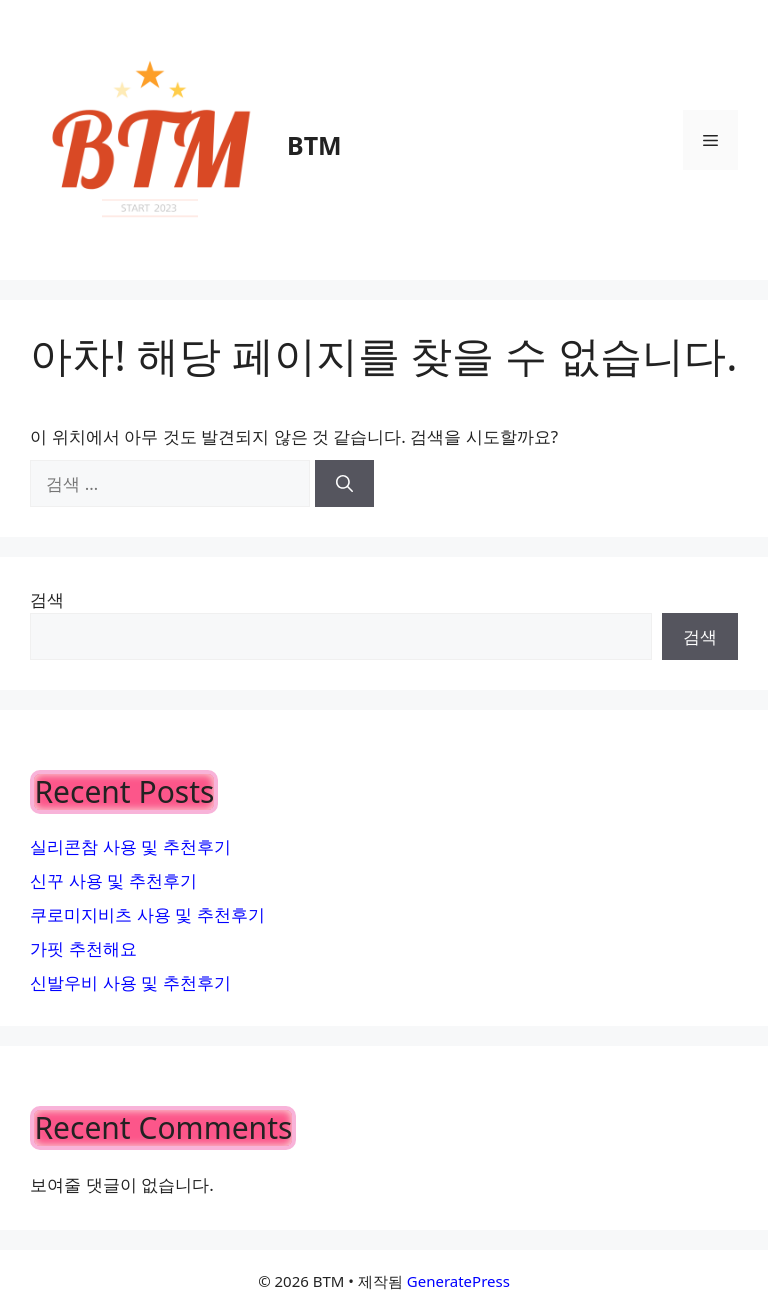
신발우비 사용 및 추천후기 (130, 982)
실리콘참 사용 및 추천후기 (130, 846)
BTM (314, 145)
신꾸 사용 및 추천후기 (113, 880)
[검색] (344, 484)
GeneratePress (458, 1281)
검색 (47, 599)
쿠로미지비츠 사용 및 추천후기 (147, 914)
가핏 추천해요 (83, 948)
